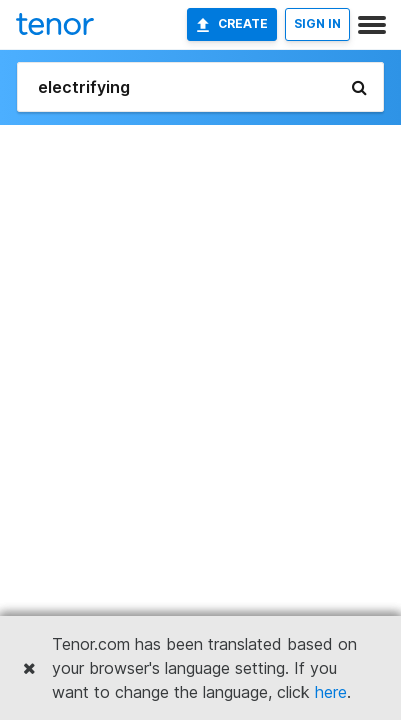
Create (232, 24)
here (331, 692)
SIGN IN (317, 23)
